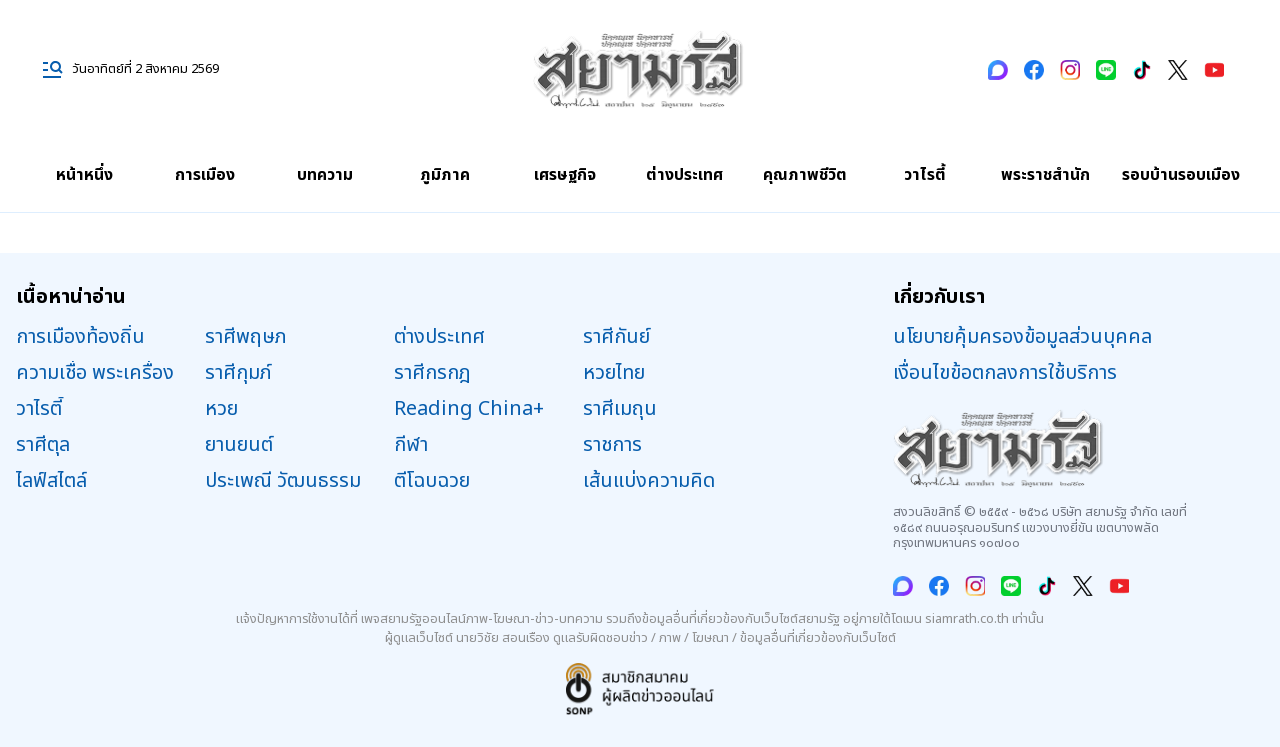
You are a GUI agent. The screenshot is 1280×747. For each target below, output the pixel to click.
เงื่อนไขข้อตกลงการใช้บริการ (1005, 373)
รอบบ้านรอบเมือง (1181, 175)
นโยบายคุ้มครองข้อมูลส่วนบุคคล (1022, 337)
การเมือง (205, 175)
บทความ (325, 175)
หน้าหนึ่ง (84, 175)
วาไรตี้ (925, 175)
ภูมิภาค (445, 175)
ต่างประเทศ (684, 175)
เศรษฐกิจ (565, 175)
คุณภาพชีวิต (805, 175)
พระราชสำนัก (1045, 175)
